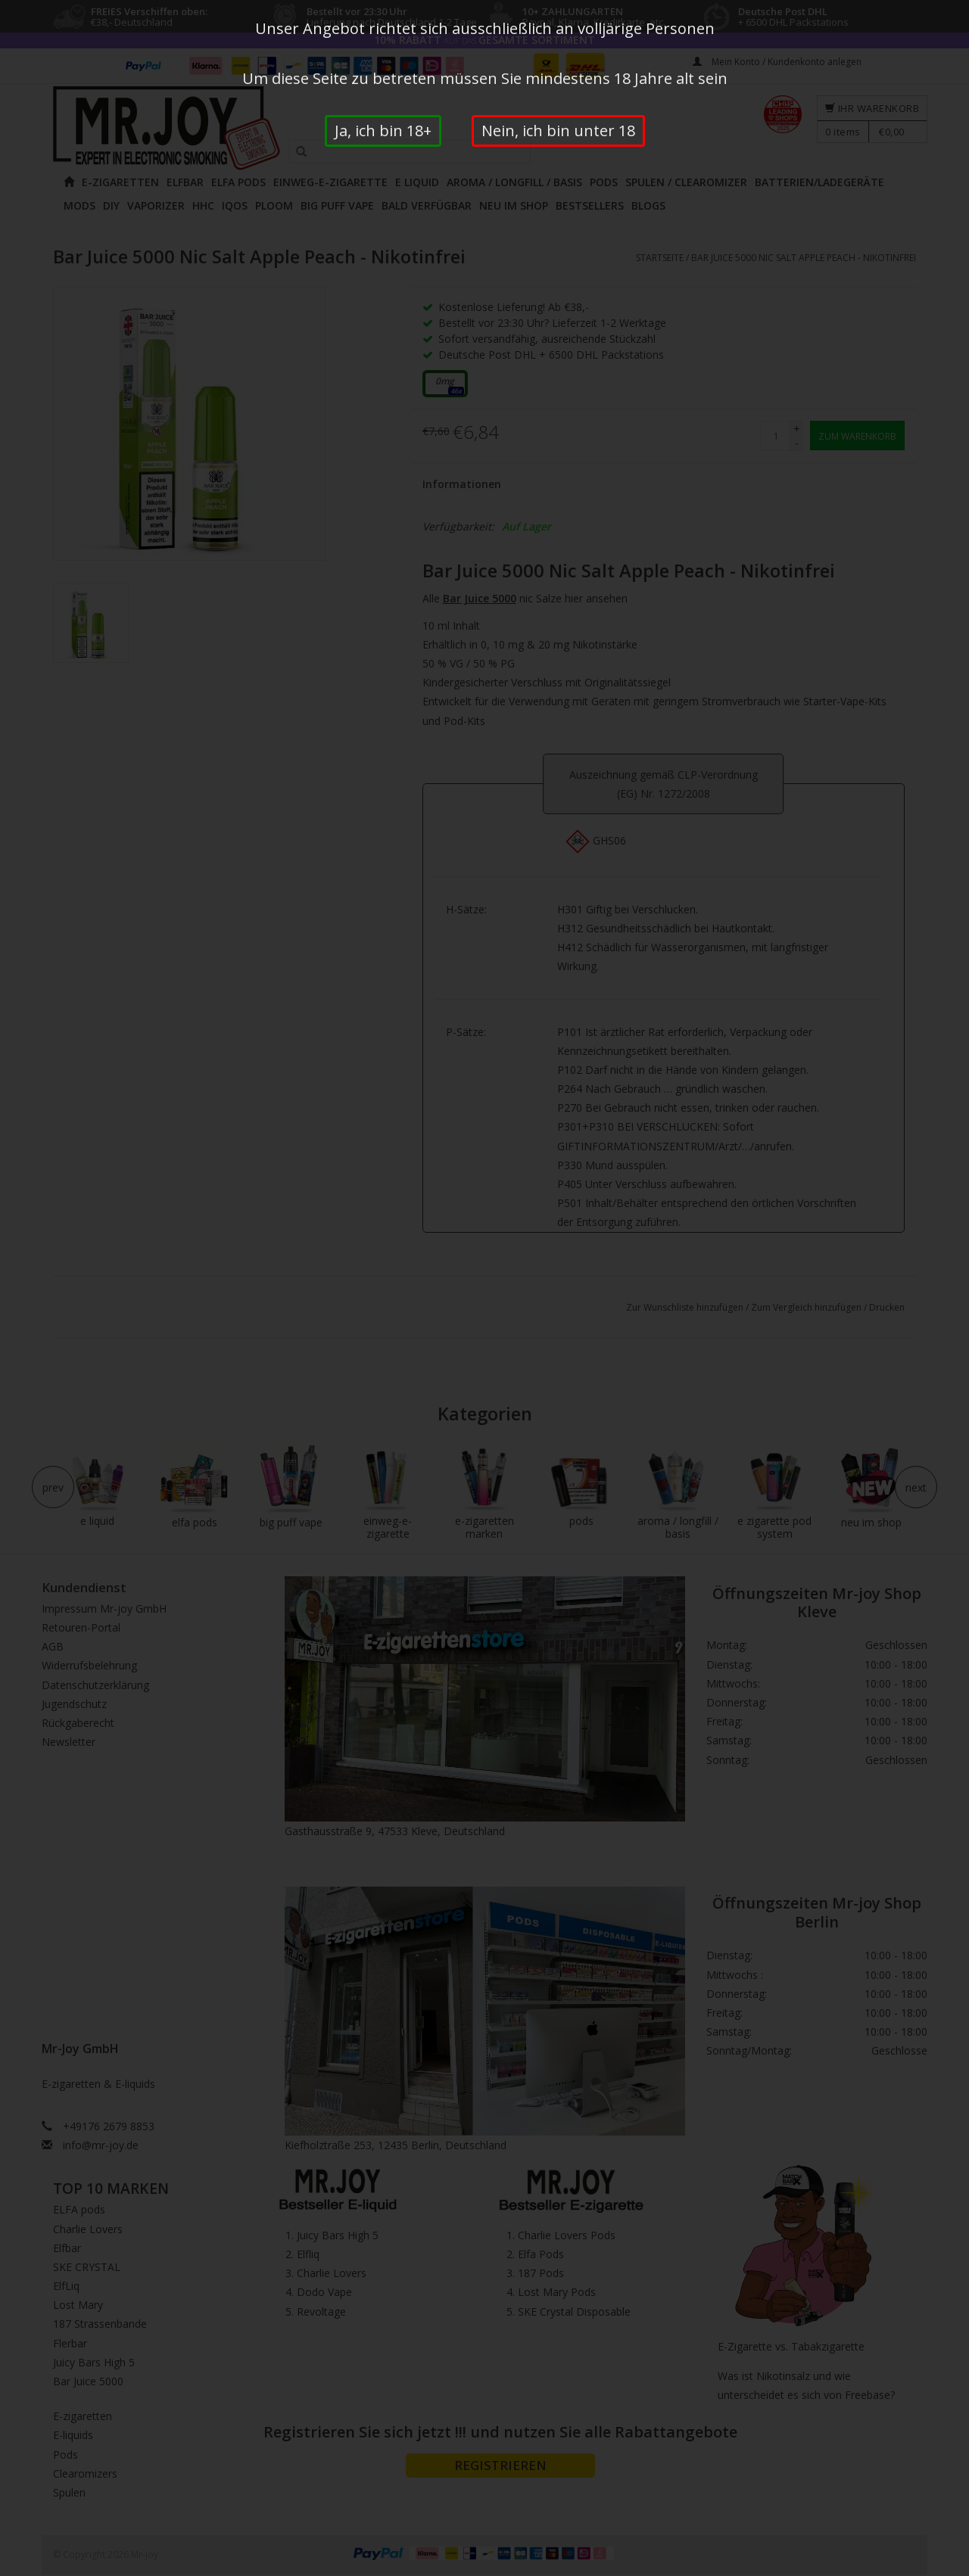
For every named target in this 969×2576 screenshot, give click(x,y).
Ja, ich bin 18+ (383, 130)
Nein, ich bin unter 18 (558, 130)
